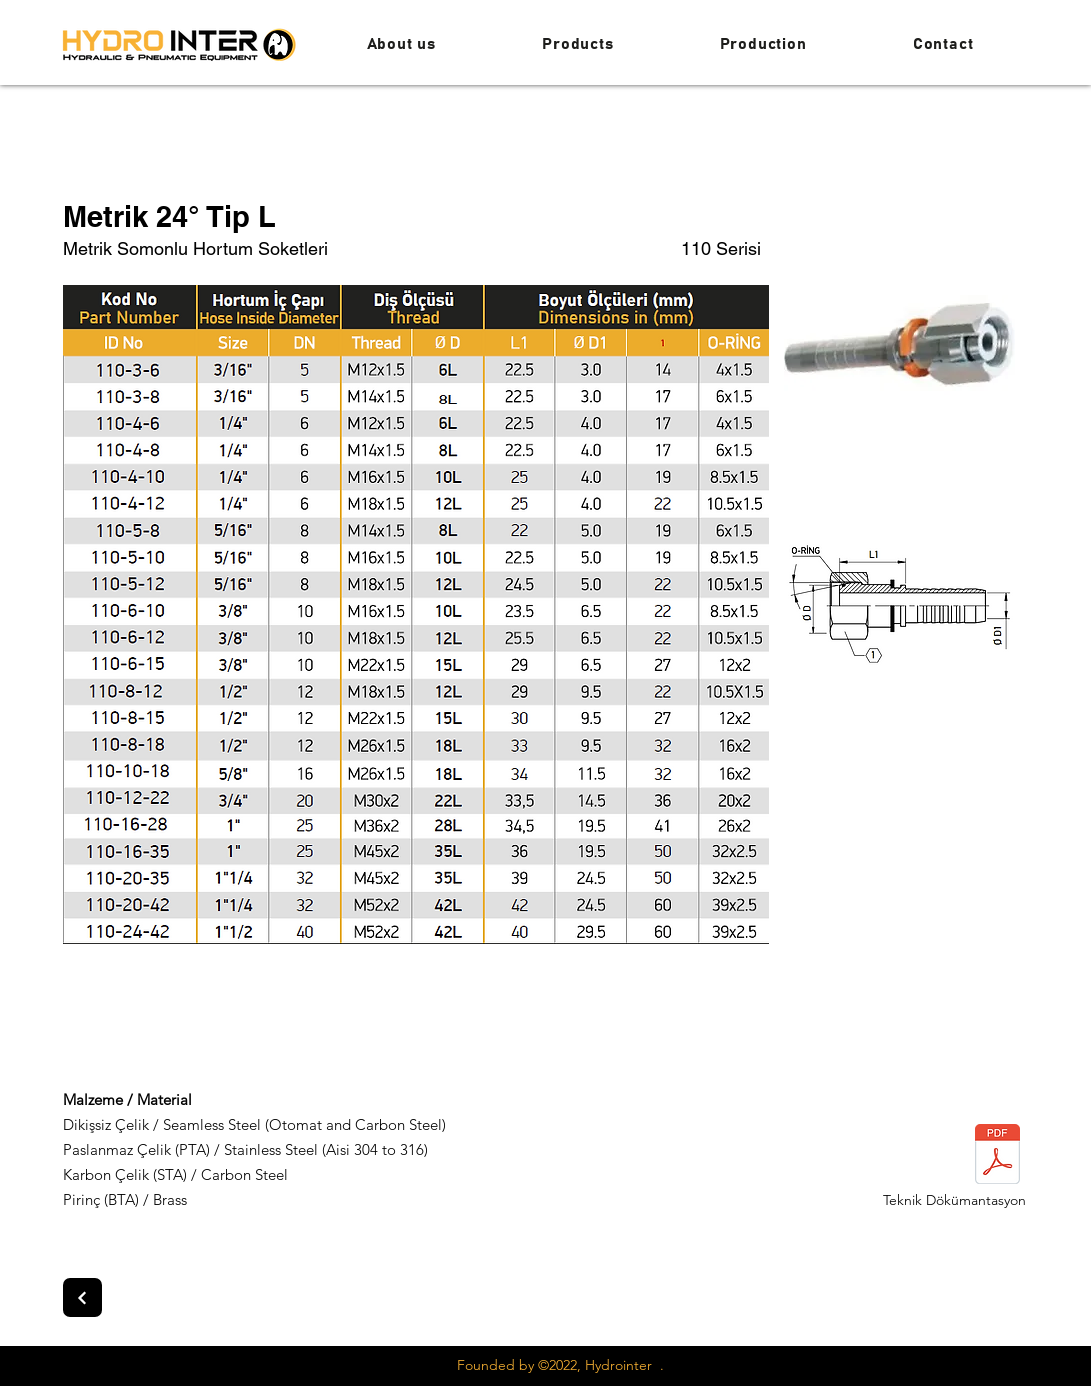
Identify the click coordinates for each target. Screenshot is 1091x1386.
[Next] (82, 1297)
